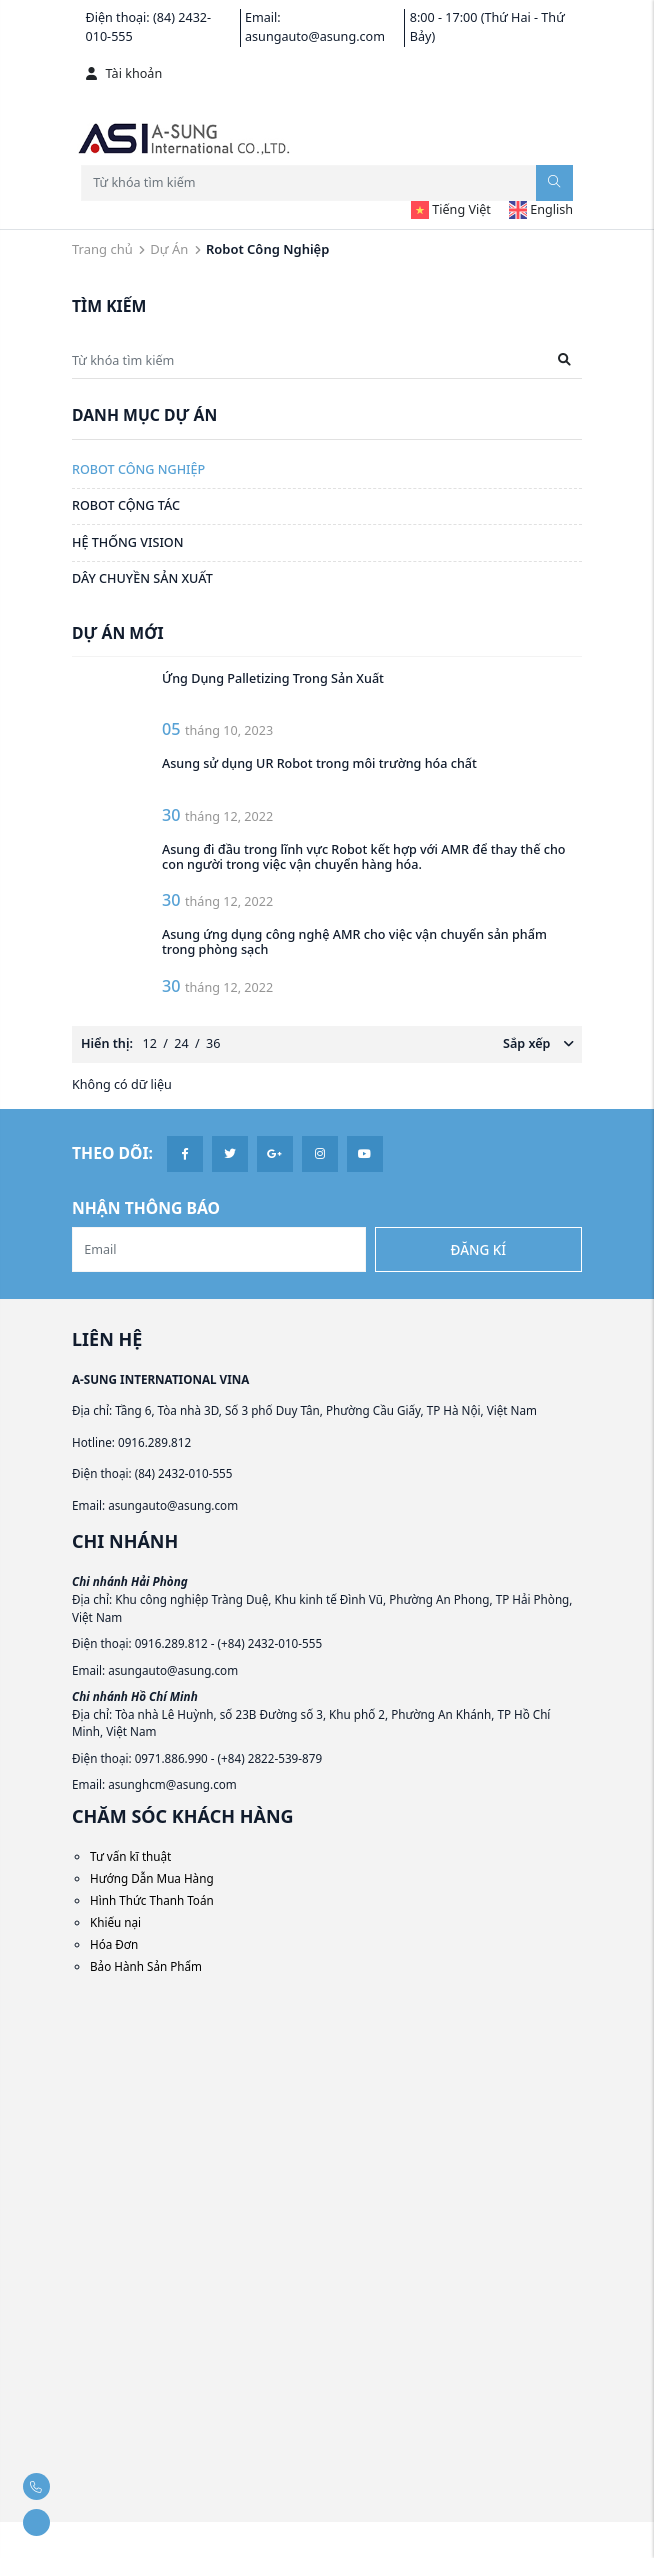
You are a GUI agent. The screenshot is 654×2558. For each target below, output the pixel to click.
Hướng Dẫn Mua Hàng (152, 1878)
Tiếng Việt (451, 209)
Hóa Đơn (114, 1944)
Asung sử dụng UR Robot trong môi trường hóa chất (319, 763)
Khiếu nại (115, 1922)
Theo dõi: (112, 1153)
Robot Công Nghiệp (138, 469)
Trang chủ (102, 249)
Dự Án (169, 249)
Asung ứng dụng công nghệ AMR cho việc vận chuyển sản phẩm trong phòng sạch (356, 942)
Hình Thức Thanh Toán (152, 1900)
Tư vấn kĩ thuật (130, 1856)
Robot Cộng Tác (126, 505)
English (541, 209)
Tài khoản (124, 73)
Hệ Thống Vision (128, 542)
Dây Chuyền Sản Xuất (142, 578)
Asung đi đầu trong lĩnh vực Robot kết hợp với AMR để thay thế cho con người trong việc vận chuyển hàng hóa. (365, 857)
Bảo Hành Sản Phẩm (146, 1966)
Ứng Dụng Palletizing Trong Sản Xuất (273, 678)
